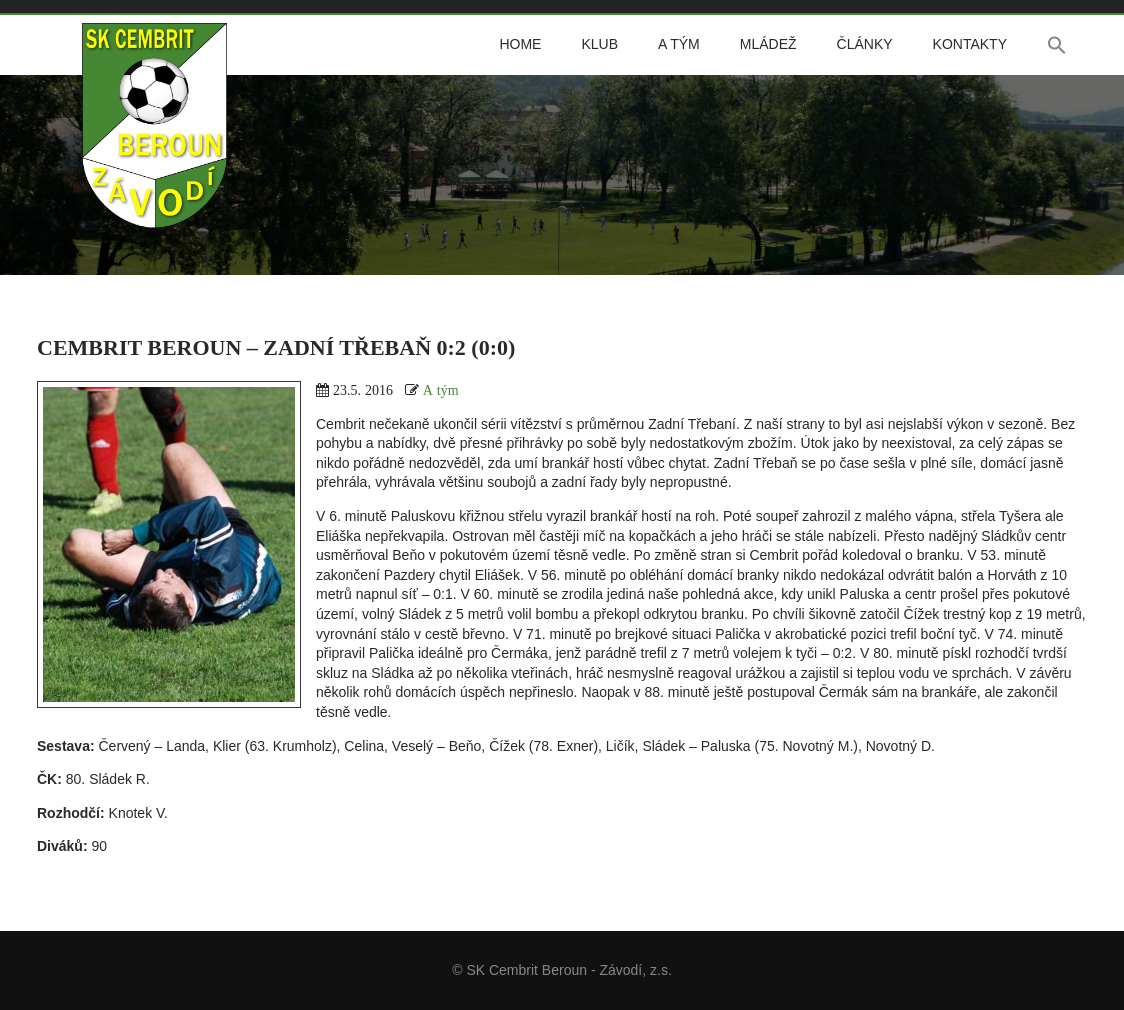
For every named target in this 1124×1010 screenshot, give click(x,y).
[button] (1057, 45)
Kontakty (970, 44)
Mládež (768, 44)
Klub (599, 44)
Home (520, 44)
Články (865, 44)
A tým (679, 44)
